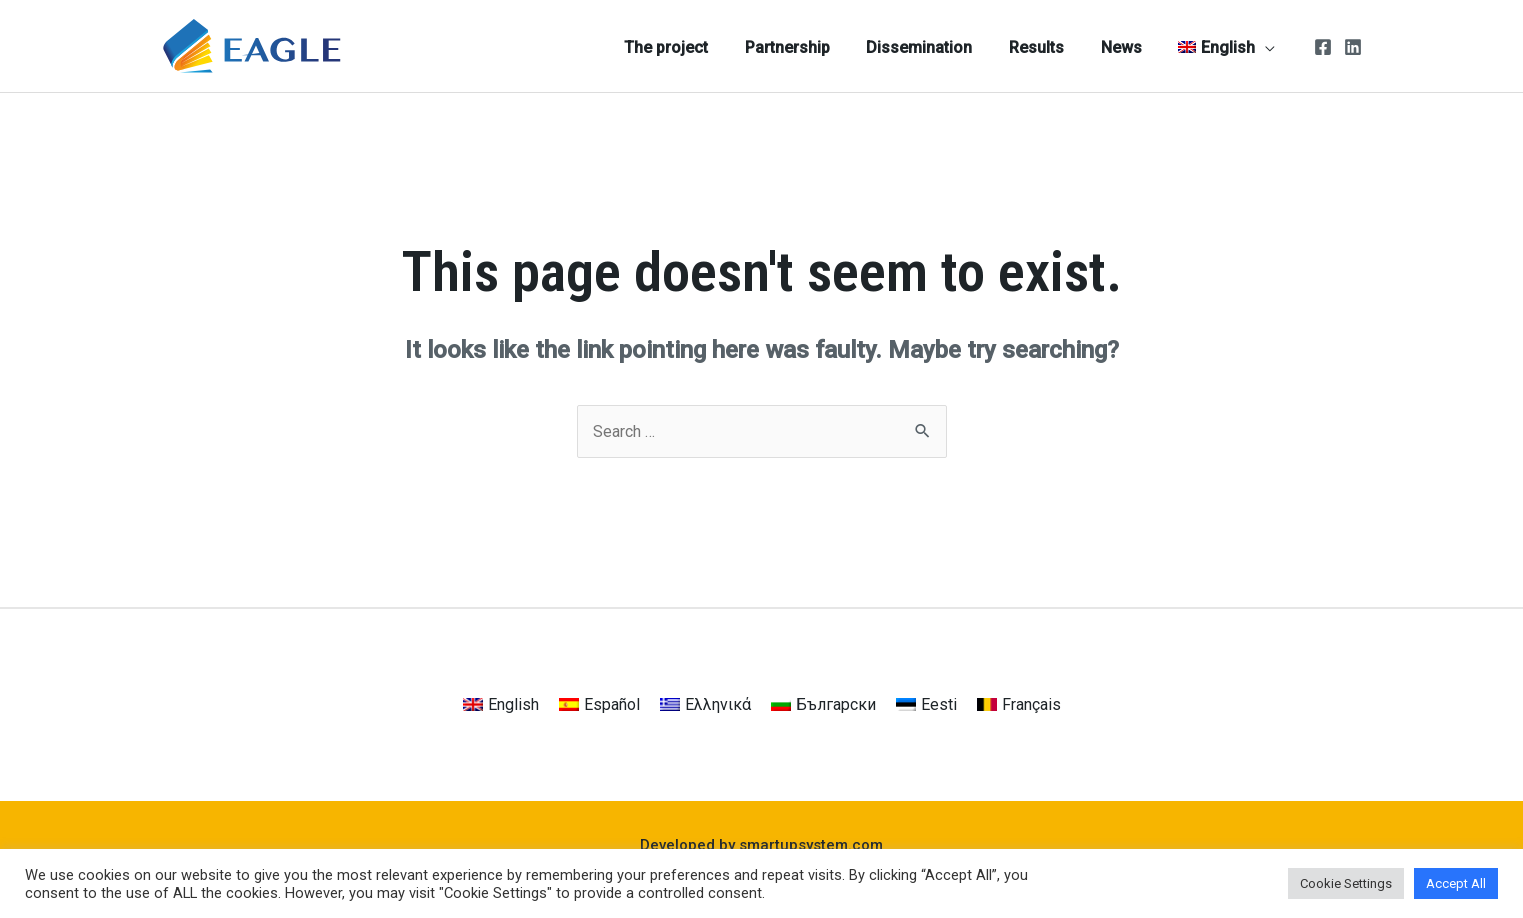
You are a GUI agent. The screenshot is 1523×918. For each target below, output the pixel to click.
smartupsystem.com (811, 845)
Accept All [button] (1456, 883)
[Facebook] (1323, 47)
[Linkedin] (1353, 47)
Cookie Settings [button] (1346, 883)
